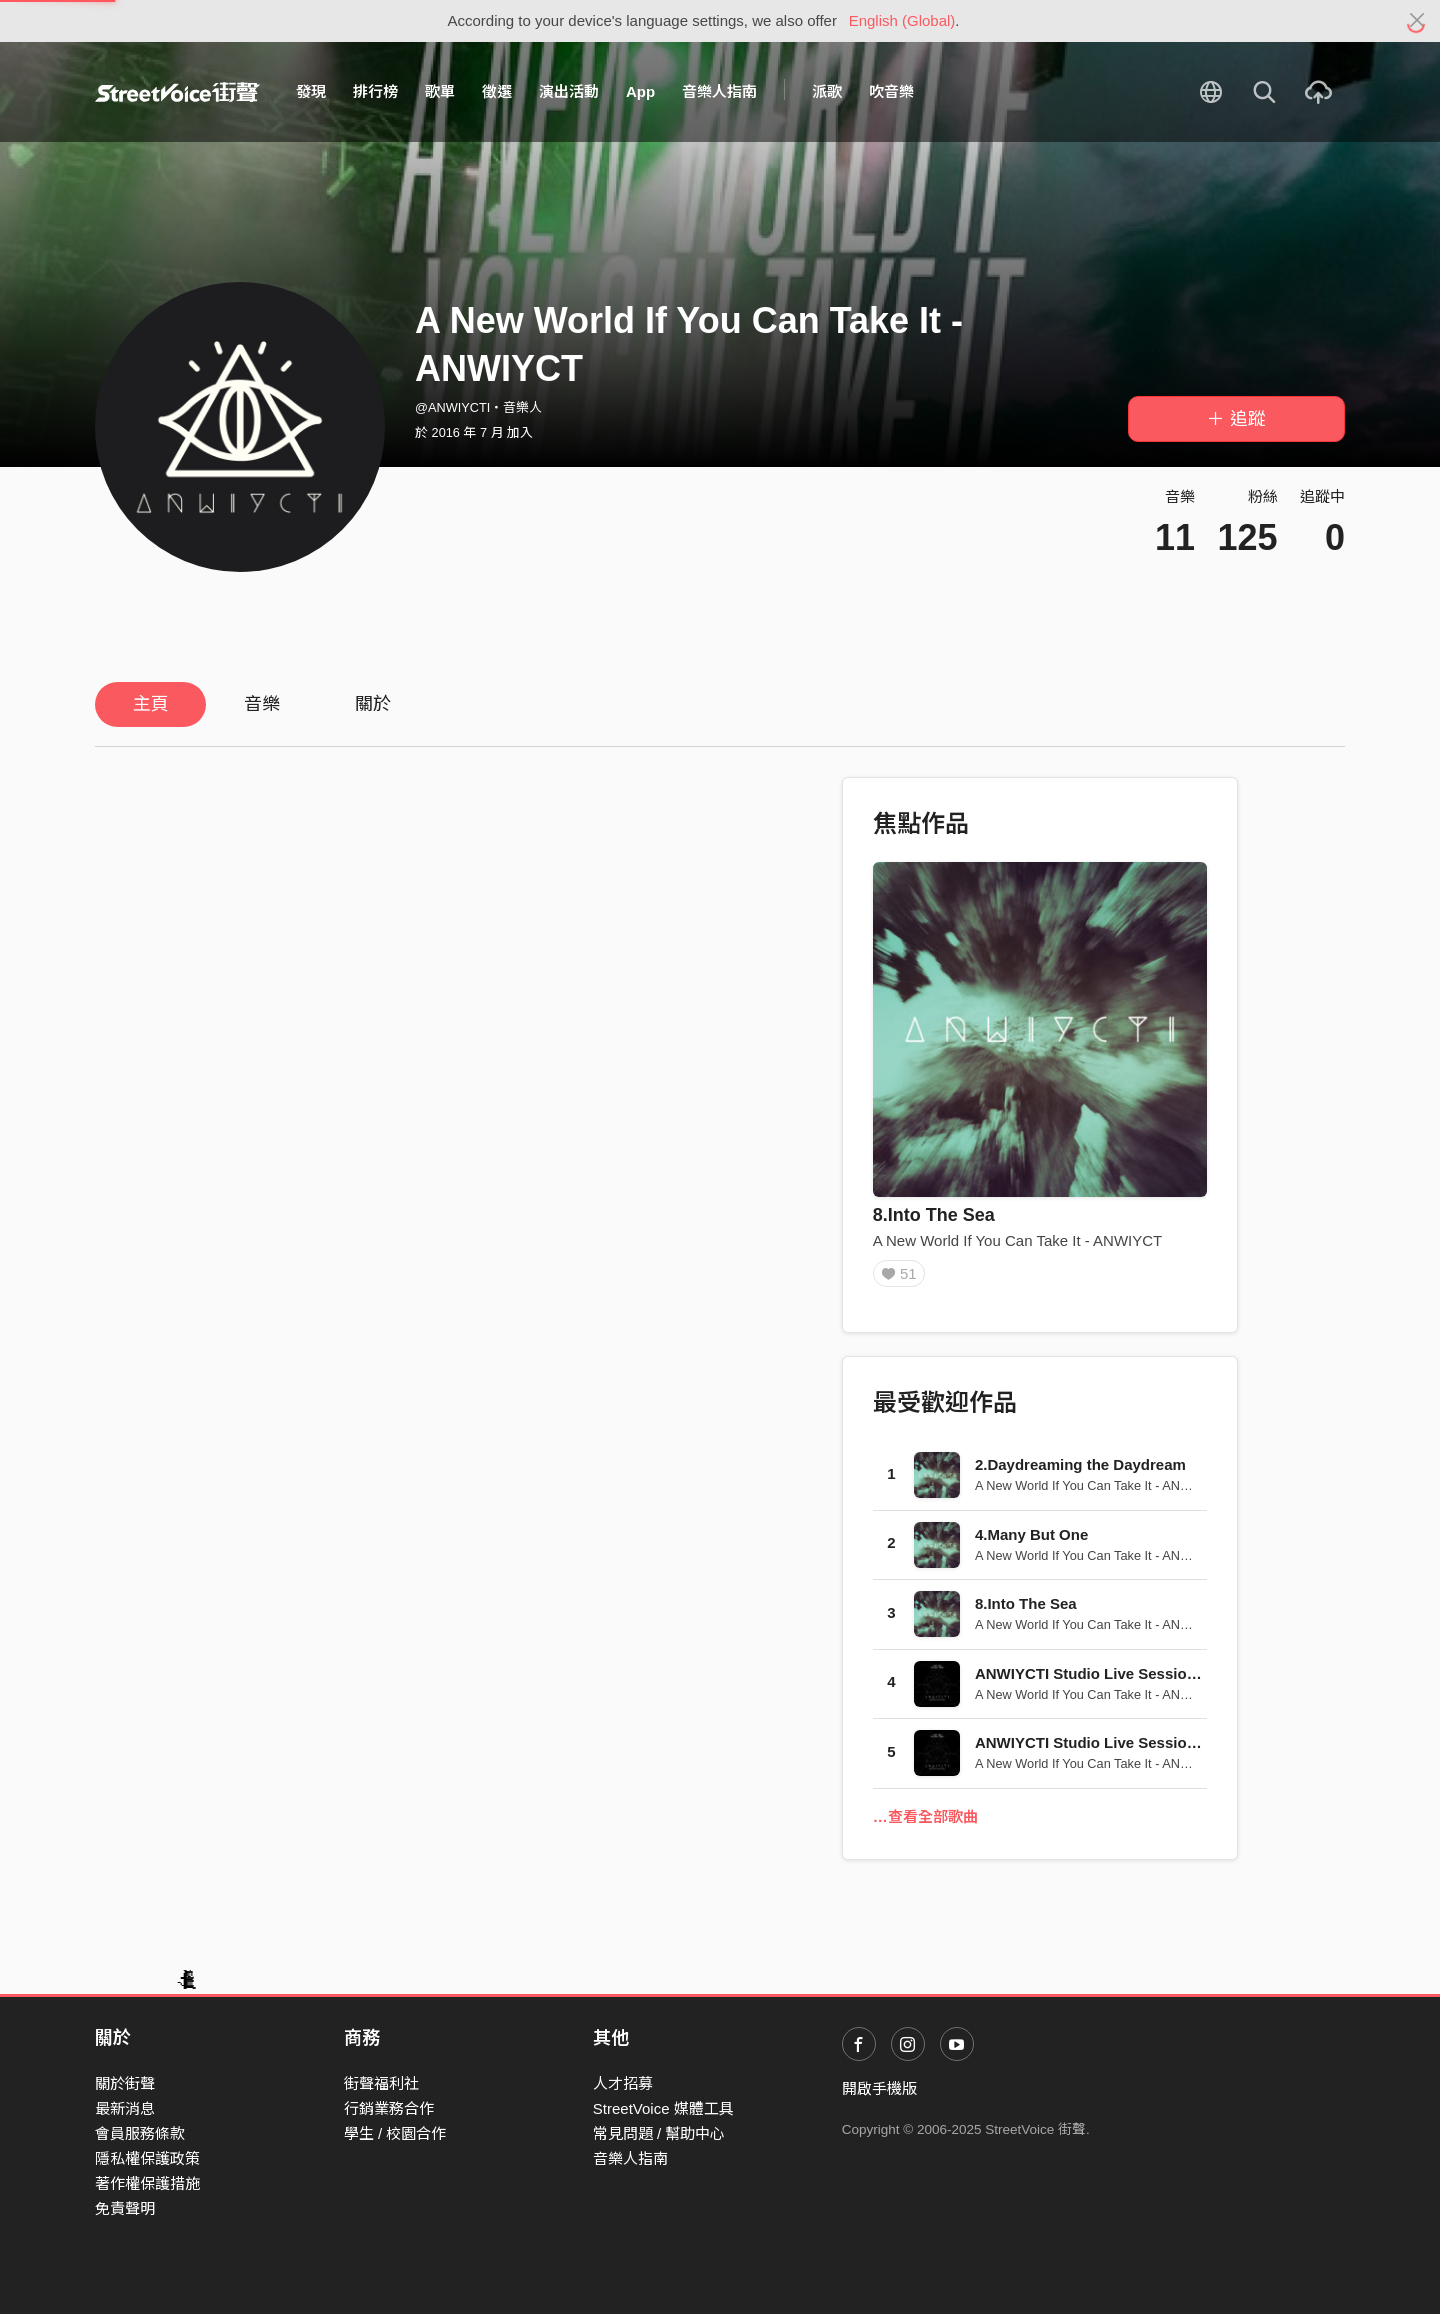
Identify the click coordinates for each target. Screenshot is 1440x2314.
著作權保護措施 (147, 2183)
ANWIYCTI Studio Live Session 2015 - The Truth (1145, 1680)
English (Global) (902, 20)
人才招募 (623, 2083)
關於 (373, 704)
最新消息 (125, 2108)
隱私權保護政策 (147, 2158)
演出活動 (569, 91)
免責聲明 (125, 2208)
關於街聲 (125, 2083)
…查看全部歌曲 (925, 1823)
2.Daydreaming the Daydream (1080, 1471)
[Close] (1417, 21)
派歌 (827, 91)
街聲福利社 (381, 2083)
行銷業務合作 (389, 2108)
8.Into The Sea (934, 1215)
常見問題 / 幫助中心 (659, 2133)
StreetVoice (177, 92)
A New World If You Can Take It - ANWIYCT (1018, 1240)
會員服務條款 (140, 2133)
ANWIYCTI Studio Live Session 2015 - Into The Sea (1155, 1749)
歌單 (440, 91)
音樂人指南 (719, 91)
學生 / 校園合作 (395, 2133)
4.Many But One (1031, 1541)
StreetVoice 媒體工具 (663, 2108)
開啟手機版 (879, 2088)
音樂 (262, 704)
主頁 (151, 704)
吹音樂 (891, 91)
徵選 (497, 91)
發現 (311, 91)
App (640, 91)
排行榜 (375, 91)
